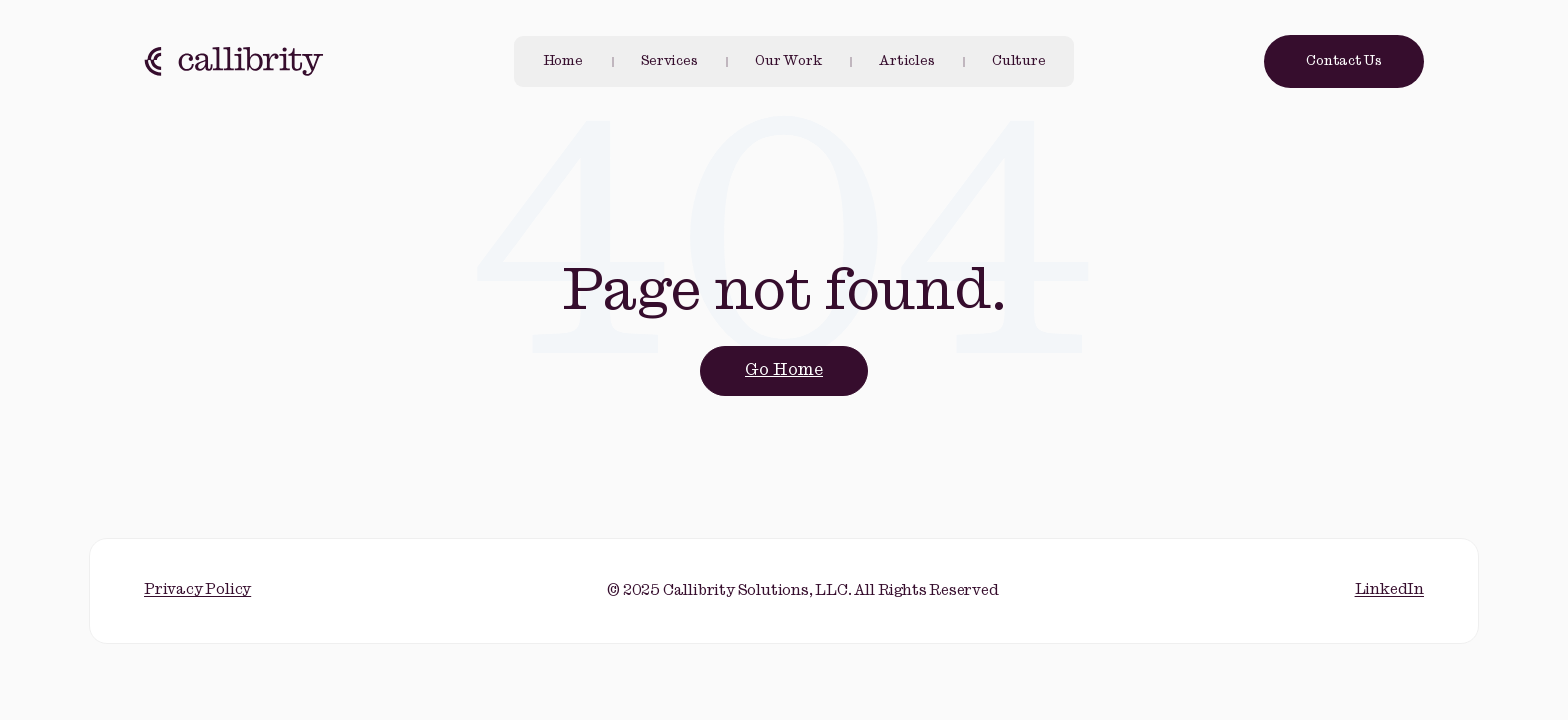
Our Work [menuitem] (788, 61)
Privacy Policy (197, 590)
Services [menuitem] (669, 61)
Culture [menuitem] (1018, 61)
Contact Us (1343, 61)
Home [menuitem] (563, 61)
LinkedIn (1389, 590)
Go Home (784, 370)
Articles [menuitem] (906, 61)
